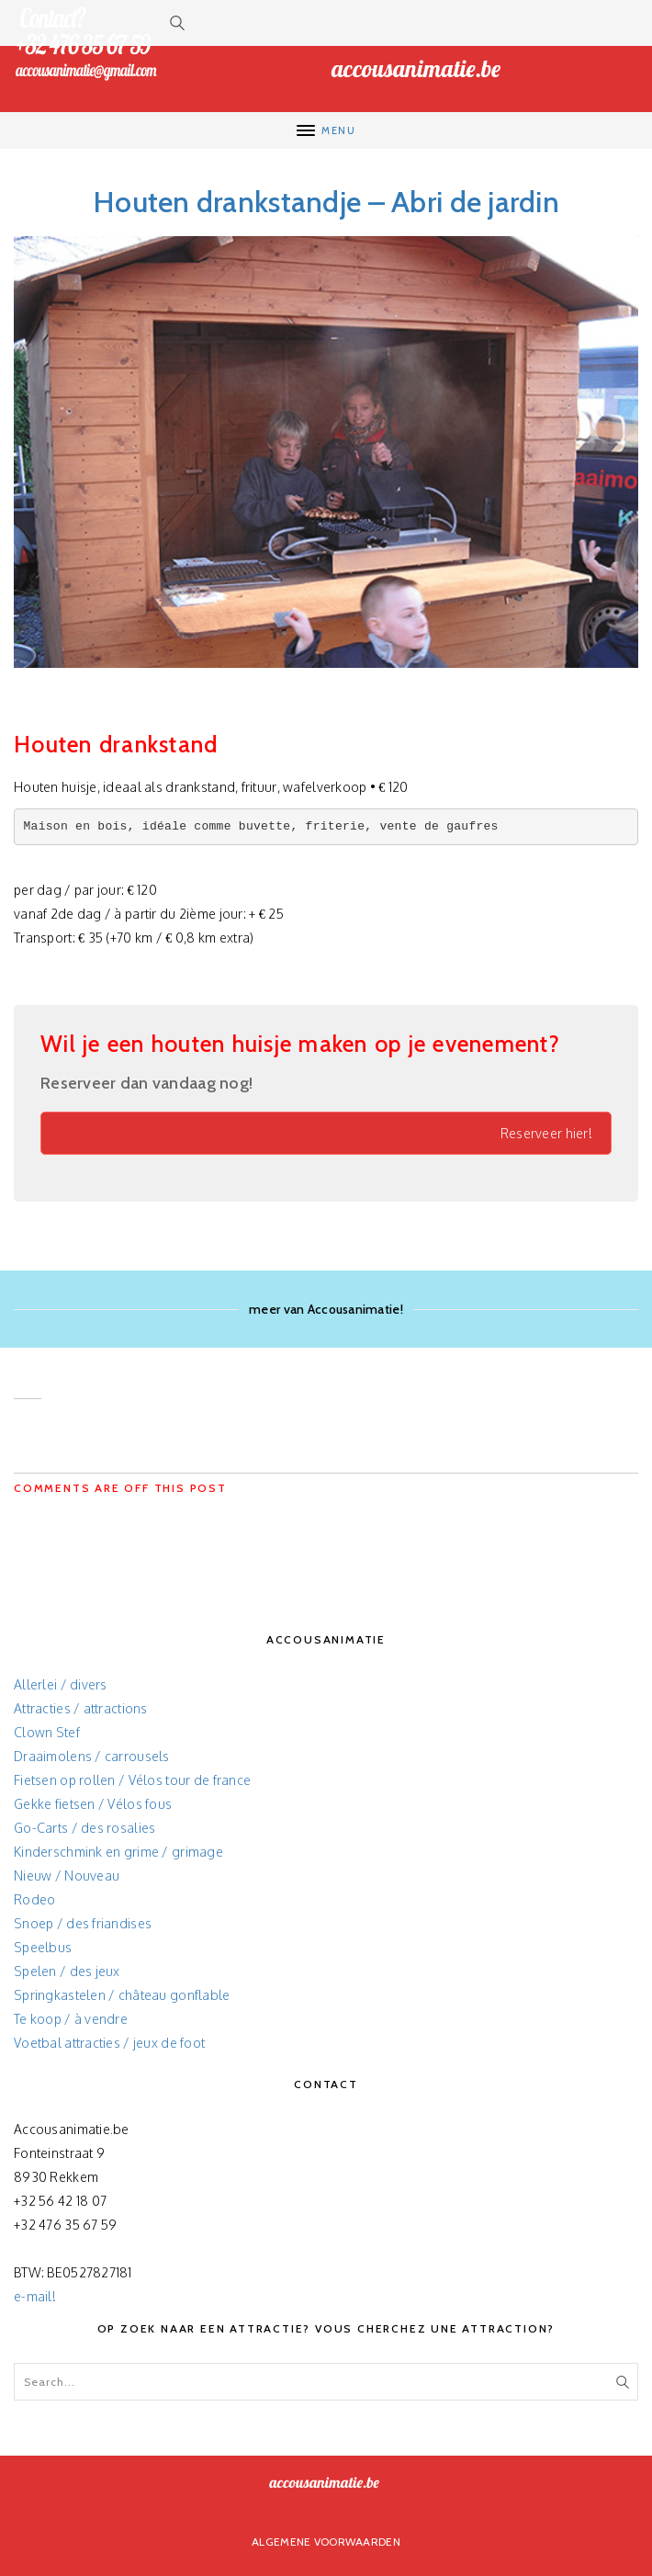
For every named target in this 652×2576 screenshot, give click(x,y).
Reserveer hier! (546, 1133)
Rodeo (34, 1899)
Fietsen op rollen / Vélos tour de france (132, 1780)
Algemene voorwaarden (326, 2541)
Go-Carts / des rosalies (84, 1828)
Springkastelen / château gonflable (122, 1995)
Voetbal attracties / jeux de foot (109, 2043)
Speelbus (43, 1947)
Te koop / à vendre (71, 2019)
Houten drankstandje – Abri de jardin (326, 202)
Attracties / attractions (81, 1708)
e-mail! (35, 2296)
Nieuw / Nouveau (66, 1875)
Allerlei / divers (60, 1684)
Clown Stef (47, 1732)
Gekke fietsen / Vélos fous (93, 1804)
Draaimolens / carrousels (92, 1756)
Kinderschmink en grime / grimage (118, 1851)
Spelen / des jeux (67, 1971)
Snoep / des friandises (83, 1923)
